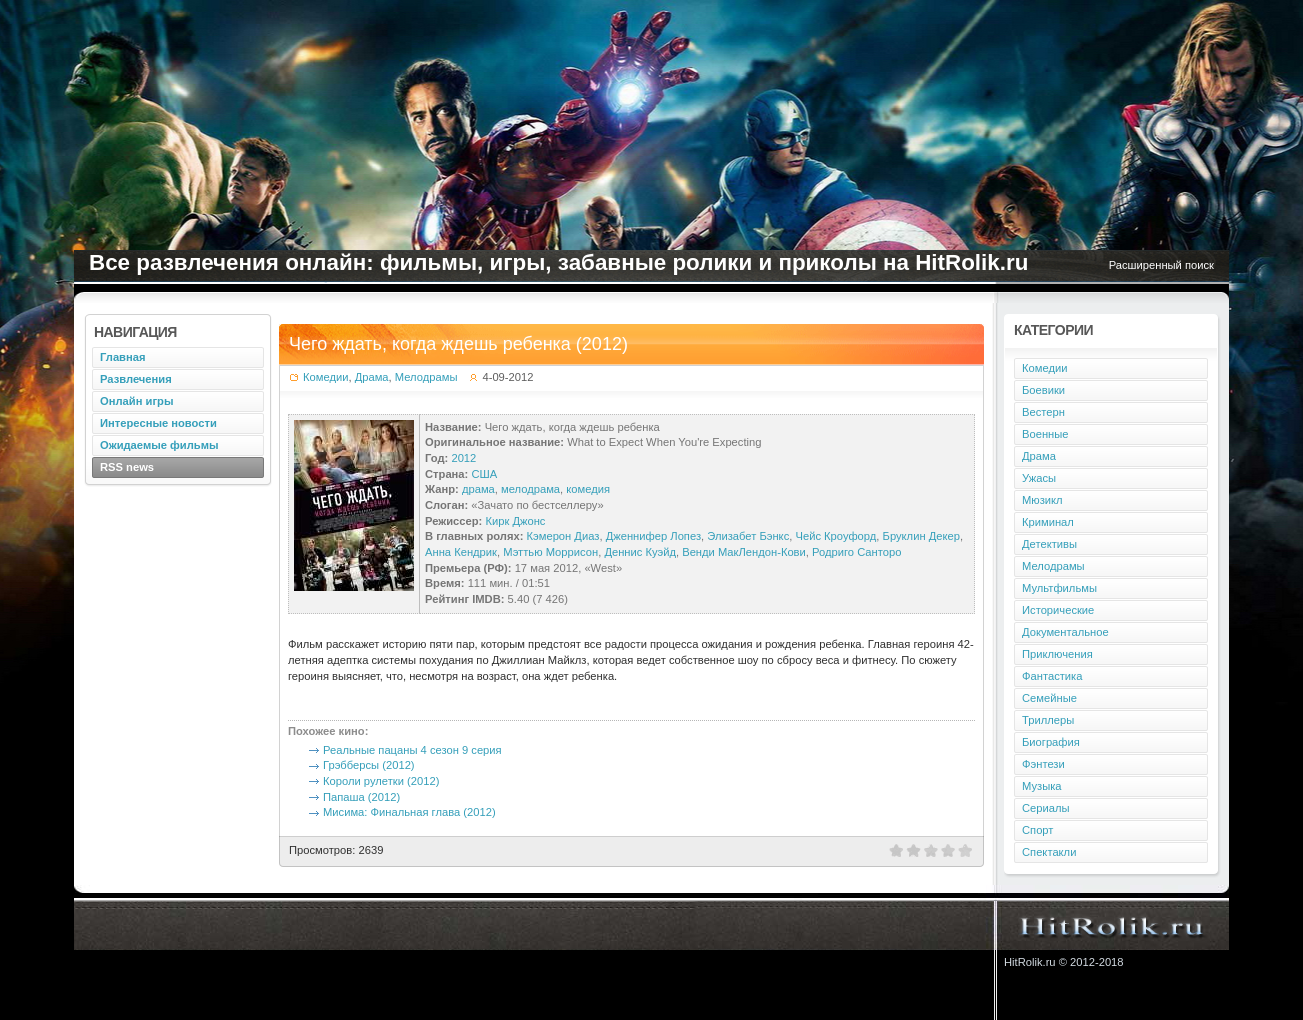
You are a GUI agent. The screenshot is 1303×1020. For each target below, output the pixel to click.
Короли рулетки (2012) (381, 781)
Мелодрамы (426, 377)
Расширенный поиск (1161, 265)
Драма (372, 377)
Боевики (1043, 390)
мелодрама (530, 489)
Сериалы (1046, 808)
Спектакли (1049, 852)
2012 (463, 458)
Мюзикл (1042, 500)
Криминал (1048, 522)
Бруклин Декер (921, 536)
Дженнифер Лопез (653, 536)
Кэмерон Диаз (563, 536)
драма (478, 489)
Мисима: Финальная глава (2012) (409, 812)
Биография (1051, 742)
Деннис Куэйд (640, 552)
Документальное (1065, 632)
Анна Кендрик (461, 552)
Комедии (325, 377)
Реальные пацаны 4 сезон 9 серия (412, 750)
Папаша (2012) (361, 797)
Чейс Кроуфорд (835, 536)
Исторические (1058, 610)
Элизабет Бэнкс (748, 536)
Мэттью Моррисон (550, 552)
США (484, 474)
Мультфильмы (1059, 588)
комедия (588, 489)
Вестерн (1043, 412)
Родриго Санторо (856, 552)
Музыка (1042, 786)
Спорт (1037, 830)
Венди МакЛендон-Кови (744, 552)
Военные (1045, 434)
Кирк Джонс (515, 521)
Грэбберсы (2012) (369, 765)
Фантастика (1052, 676)
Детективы (1049, 544)
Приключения (1057, 654)
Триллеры (1048, 720)
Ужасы (1039, 478)
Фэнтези (1043, 764)
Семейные (1049, 698)
